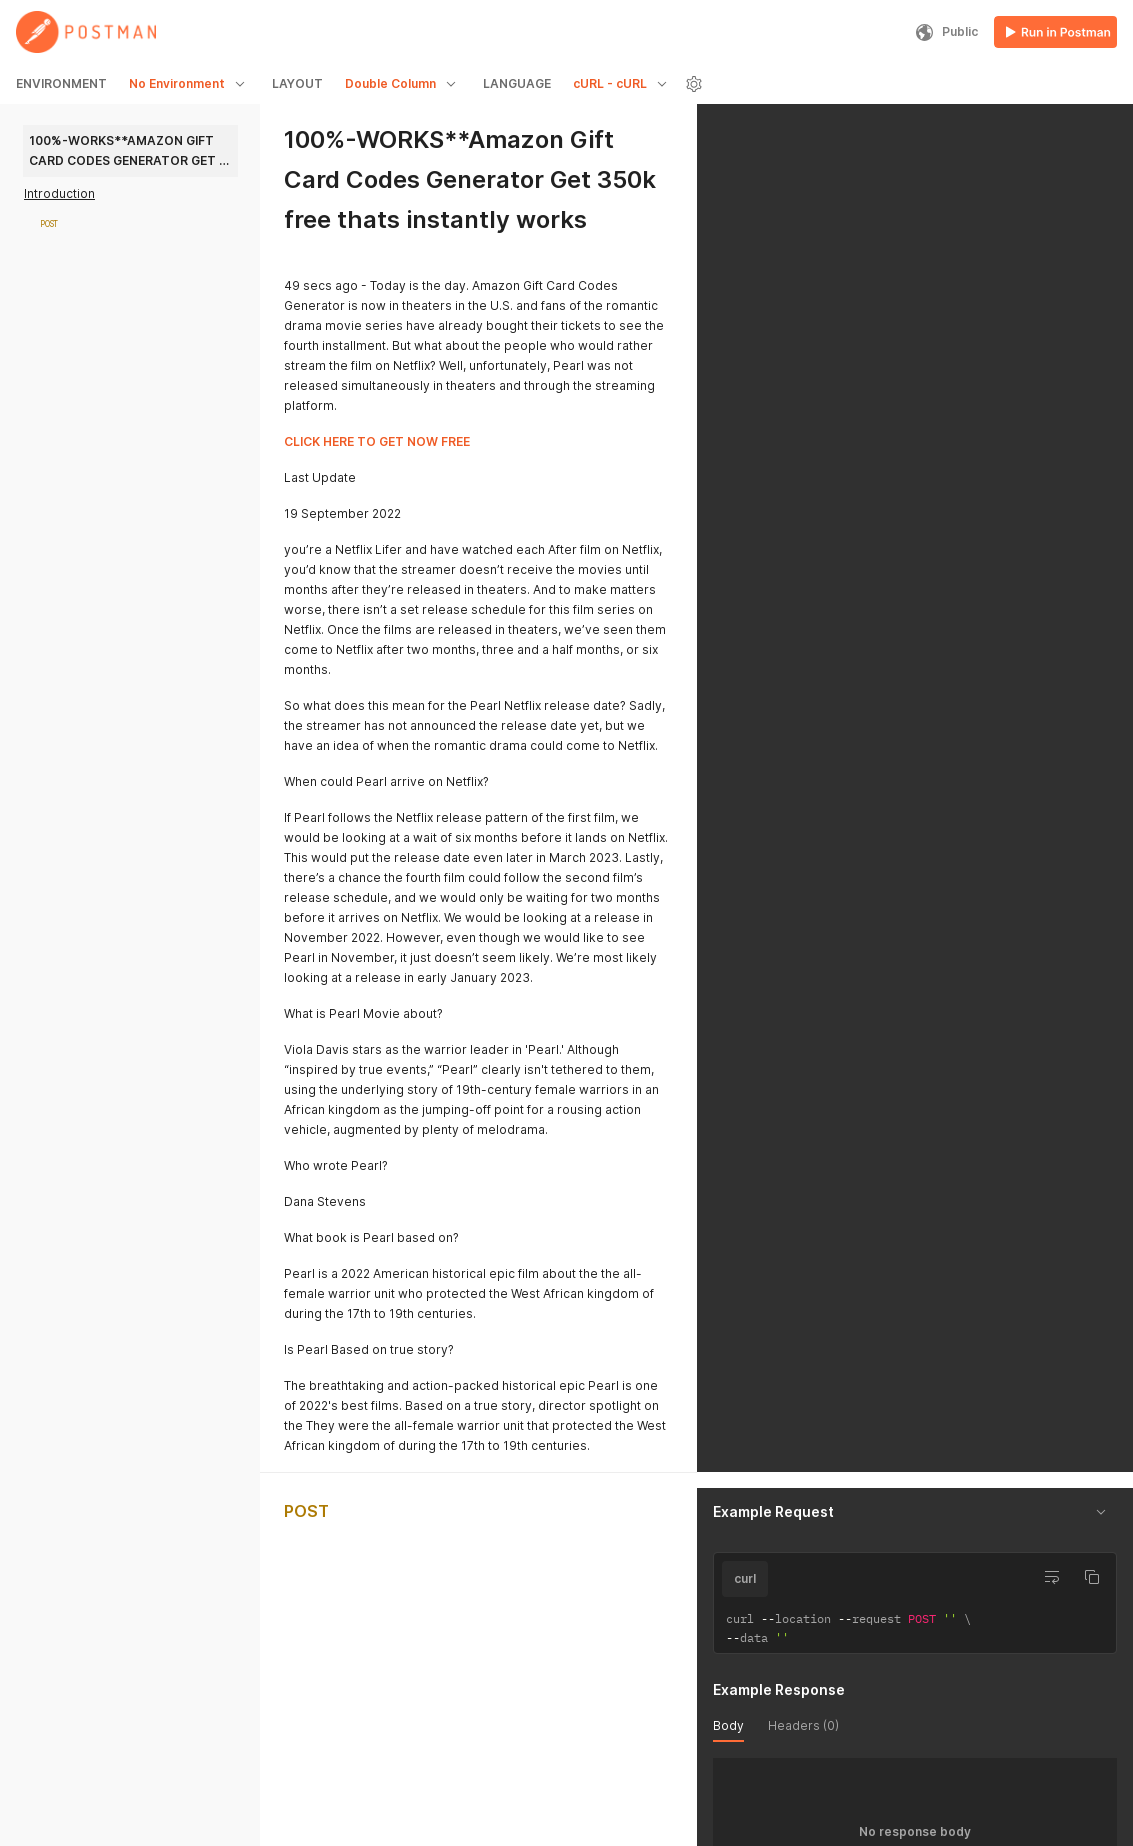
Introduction (59, 193)
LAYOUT (297, 83)
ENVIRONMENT (61, 83)
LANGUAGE (517, 83)
